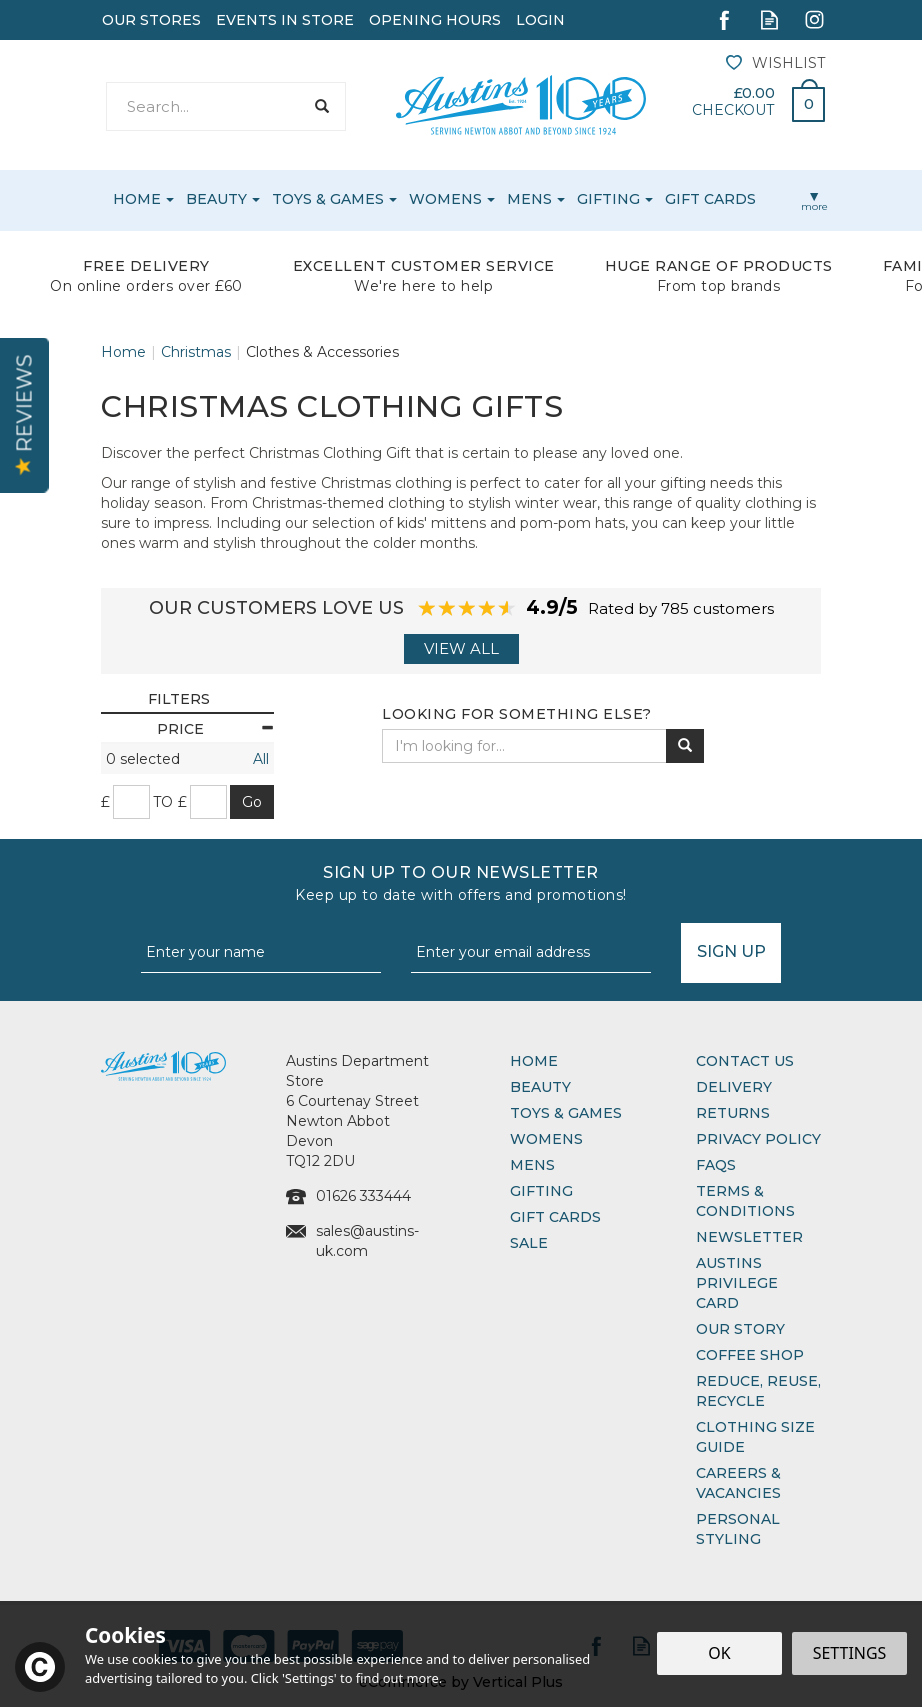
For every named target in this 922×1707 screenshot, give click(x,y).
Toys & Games (566, 1113)
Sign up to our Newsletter (461, 884)
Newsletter (749, 1237)
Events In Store (285, 20)
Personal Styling (738, 1529)
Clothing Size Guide (755, 1437)
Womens (546, 1139)
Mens (532, 1165)
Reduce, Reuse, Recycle (758, 1391)
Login (540, 20)
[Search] (204, 106)
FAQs (716, 1165)
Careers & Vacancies (738, 1483)
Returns (733, 1113)
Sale (529, 1243)
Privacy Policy (758, 1139)
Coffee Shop (750, 1355)
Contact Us (745, 1061)
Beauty (540, 1087)
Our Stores (151, 20)
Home (534, 1061)
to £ (170, 802)
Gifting (541, 1191)
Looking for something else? (517, 714)
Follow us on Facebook (724, 19)
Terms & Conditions (745, 1201)
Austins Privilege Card (737, 1283)
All (261, 759)
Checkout (733, 110)
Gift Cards (555, 1217)
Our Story (740, 1329)
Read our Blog (769, 19)
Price (215, 729)
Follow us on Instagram (814, 19)
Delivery (734, 1087)
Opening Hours (435, 20)
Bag (801, 99)
